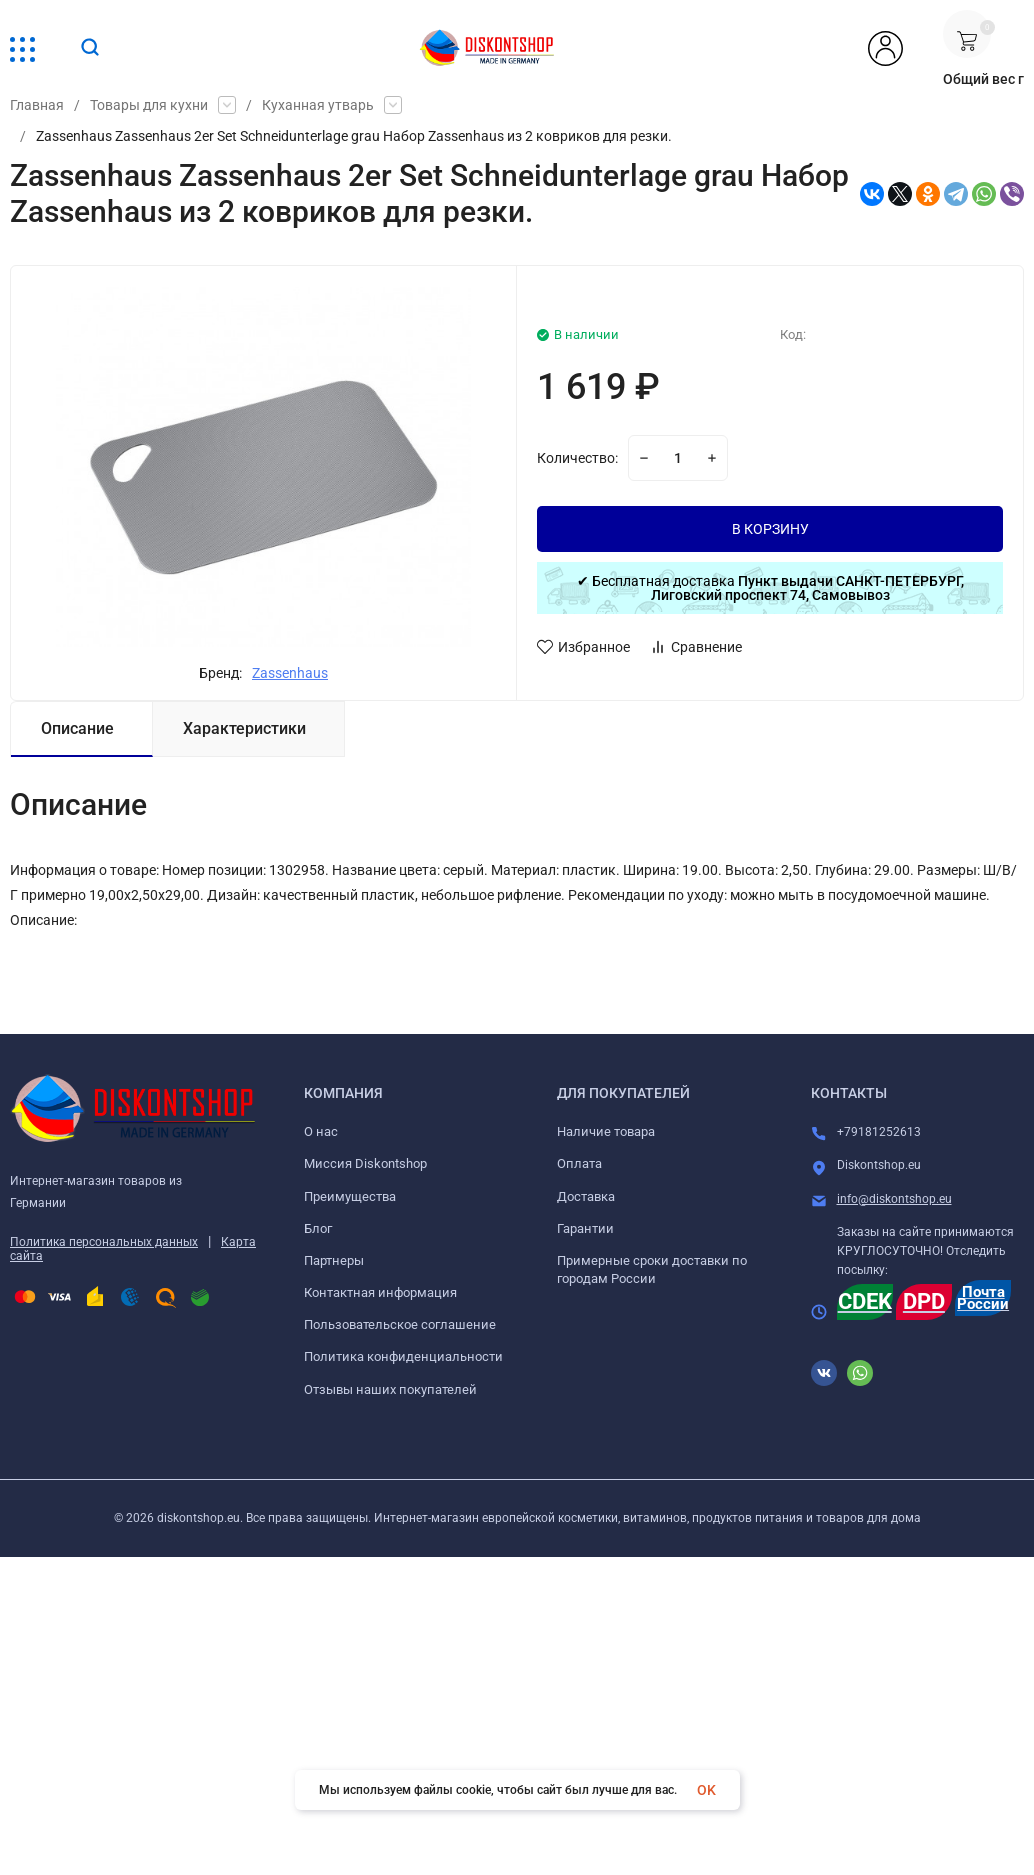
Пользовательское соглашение (400, 1324)
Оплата (579, 1163)
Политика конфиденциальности (403, 1356)
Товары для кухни (149, 105)
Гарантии (585, 1228)
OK (706, 1790)
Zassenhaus (290, 673)
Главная (37, 105)
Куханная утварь (318, 105)
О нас (321, 1131)
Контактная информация (380, 1292)
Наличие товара (606, 1131)
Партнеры (334, 1260)
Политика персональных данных (104, 1242)
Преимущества (350, 1196)
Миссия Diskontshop (365, 1163)
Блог (318, 1228)
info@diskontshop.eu (894, 1199)
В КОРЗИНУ (770, 529)
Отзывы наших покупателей (390, 1389)
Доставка (586, 1196)
